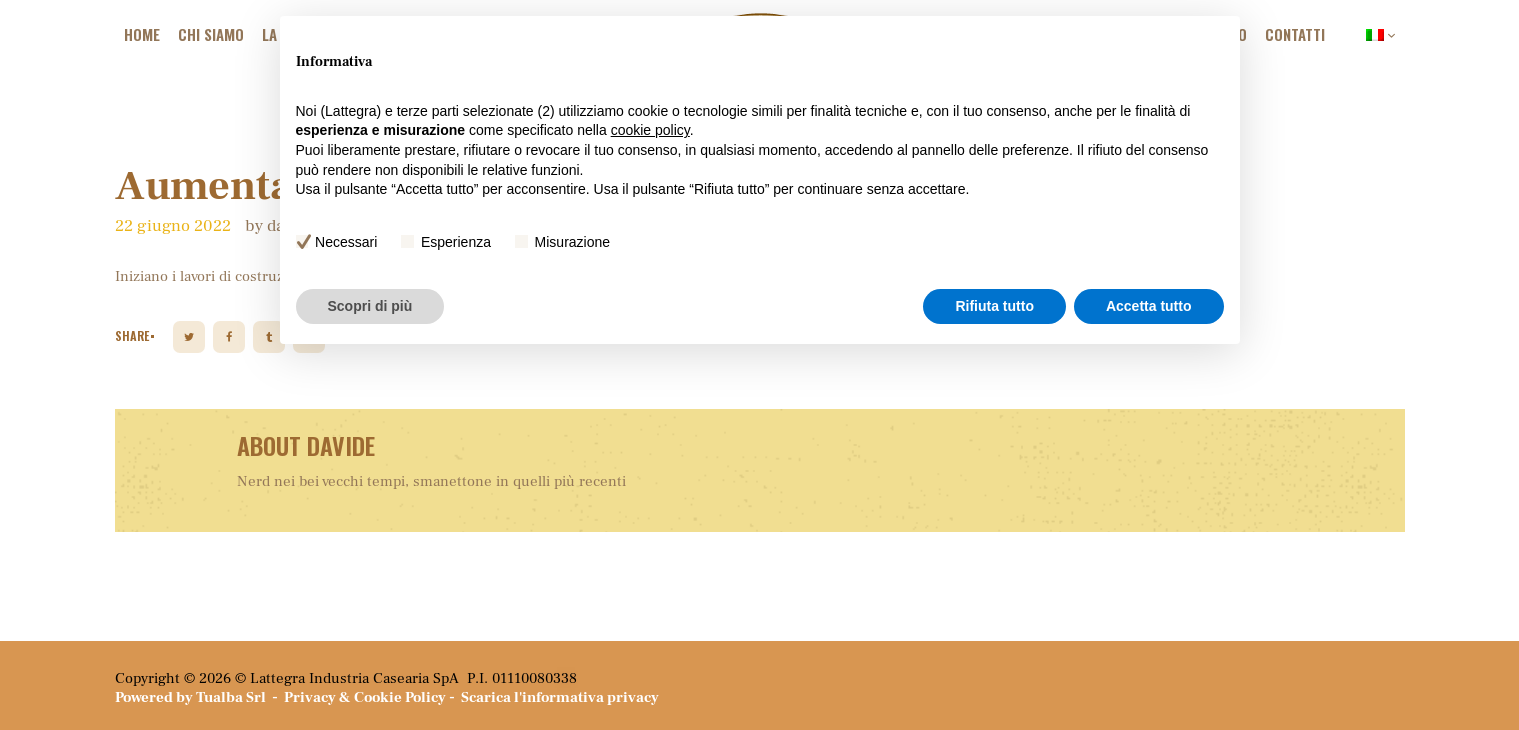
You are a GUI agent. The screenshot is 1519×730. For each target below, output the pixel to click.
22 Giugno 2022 (173, 226)
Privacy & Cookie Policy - (372, 697)
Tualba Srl (231, 697)
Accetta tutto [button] (1149, 306)
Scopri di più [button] (370, 306)
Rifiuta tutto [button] (994, 306)
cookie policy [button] (650, 130)
